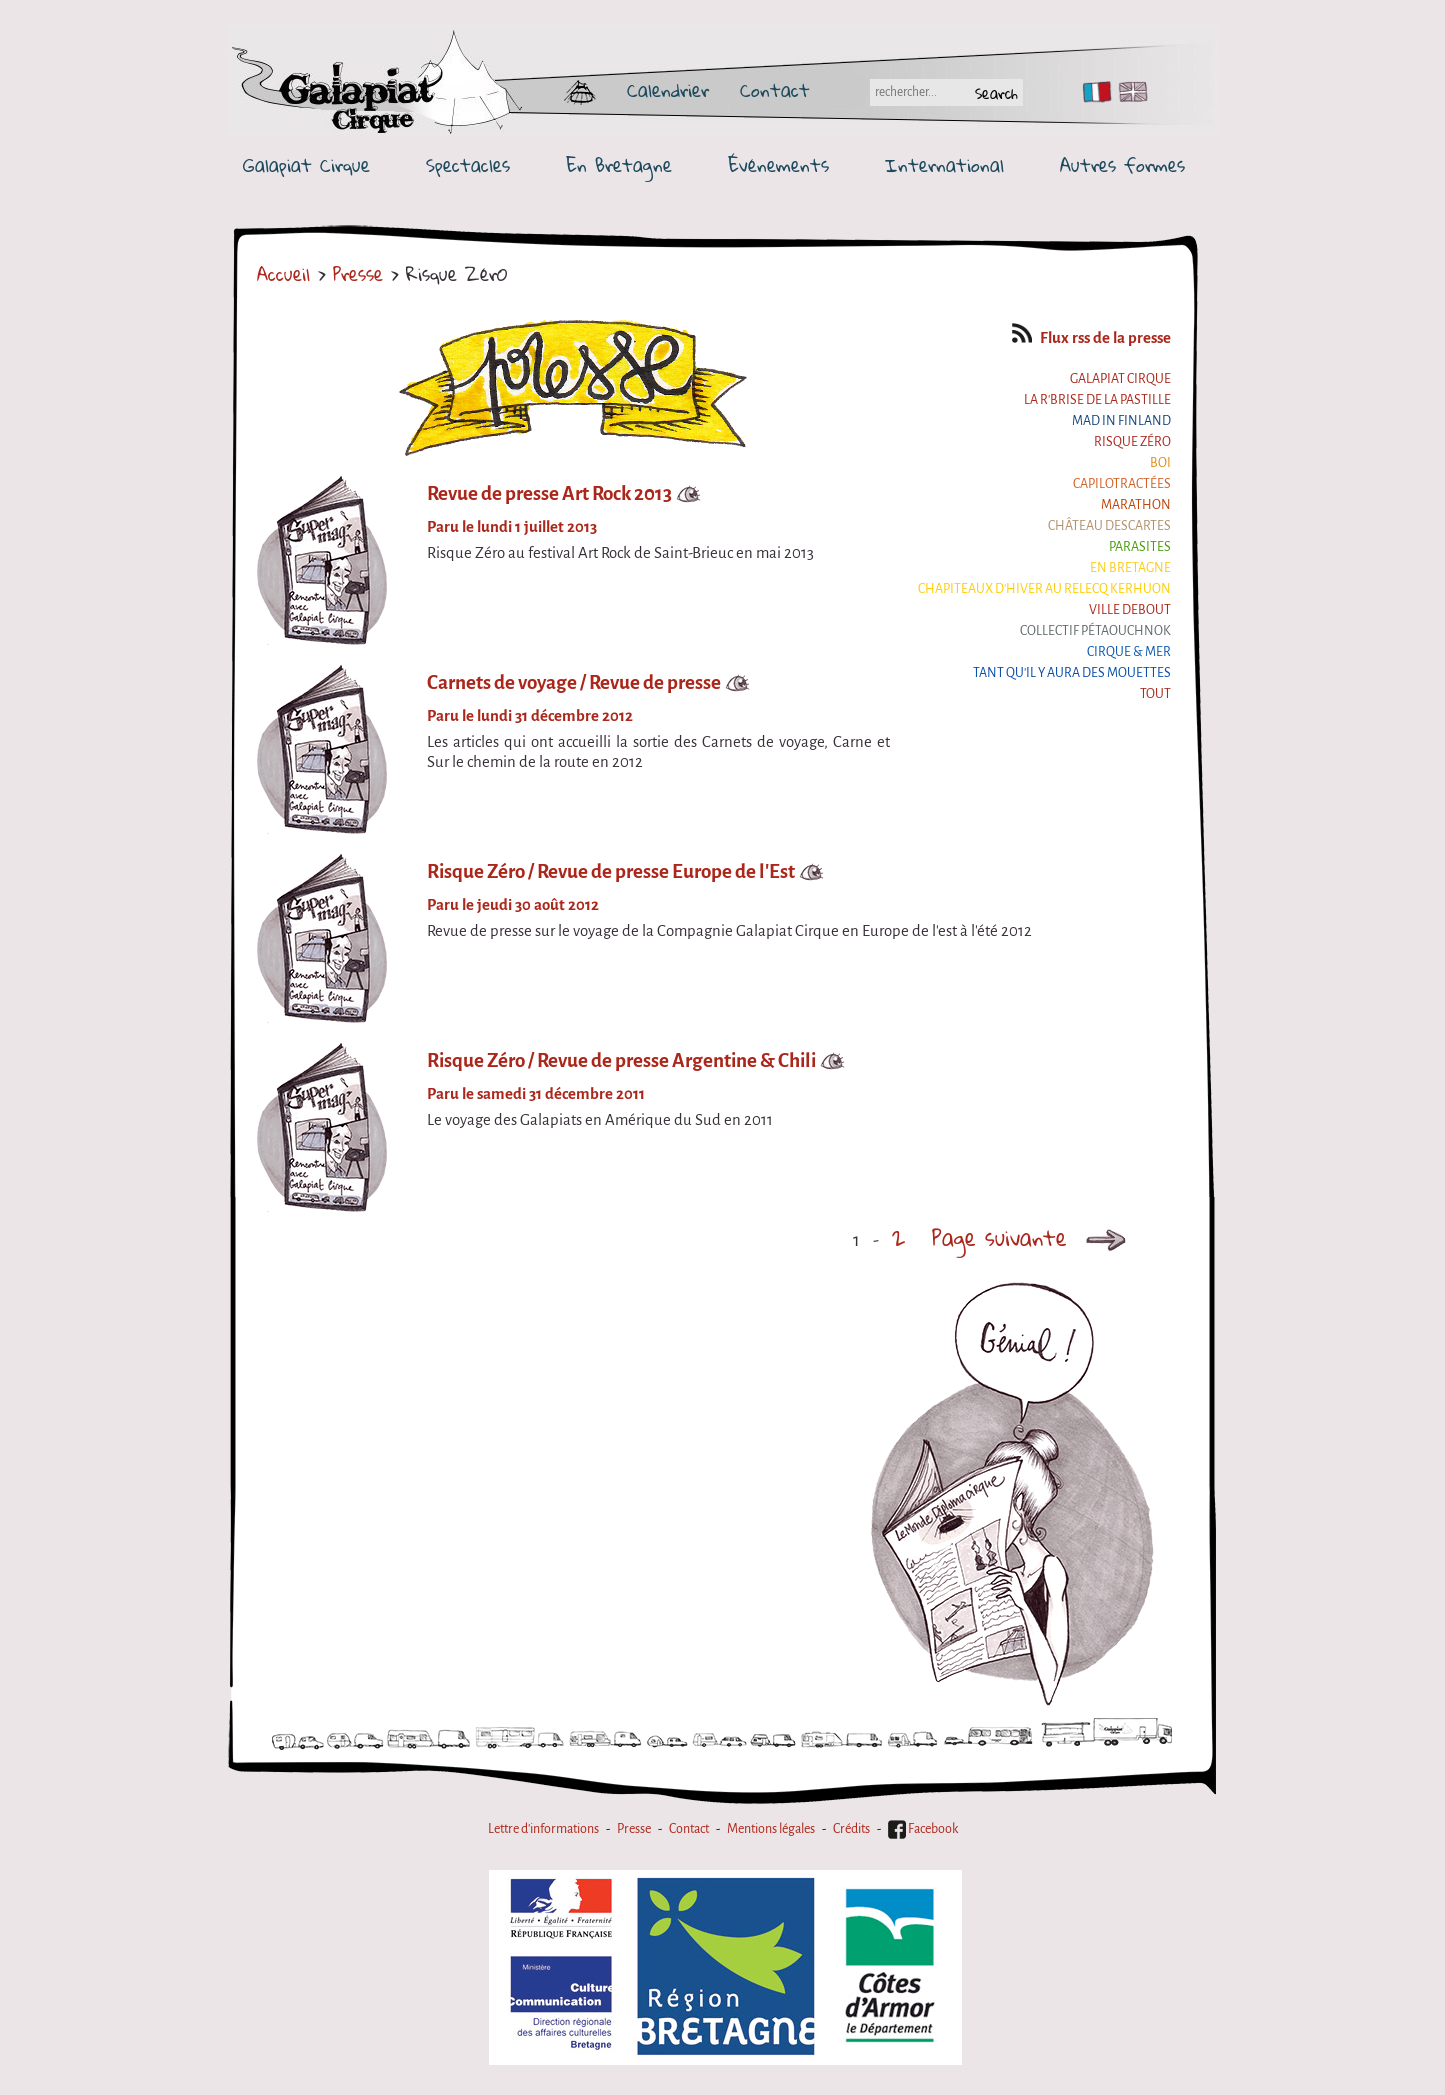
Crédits (851, 1829)
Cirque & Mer (1129, 652)
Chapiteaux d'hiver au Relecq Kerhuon (1044, 589)
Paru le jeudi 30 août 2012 (513, 905)
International (944, 165)
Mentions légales (771, 1829)
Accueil (283, 274)
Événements (778, 165)
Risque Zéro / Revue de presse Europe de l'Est (611, 871)
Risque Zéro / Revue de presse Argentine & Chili (621, 1060)
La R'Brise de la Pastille (1097, 400)
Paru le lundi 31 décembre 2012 (530, 716)
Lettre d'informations (543, 1829)
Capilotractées (1122, 484)
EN (1129, 92)
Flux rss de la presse (1091, 338)
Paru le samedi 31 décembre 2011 (536, 1094)
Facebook (923, 1829)
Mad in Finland (1121, 421)
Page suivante (1034, 1237)
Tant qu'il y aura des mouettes (1072, 673)
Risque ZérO (1132, 442)
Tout (1155, 694)
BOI (1160, 463)
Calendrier (668, 90)
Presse (358, 274)
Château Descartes (1109, 526)
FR (1092, 92)
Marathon (1136, 505)
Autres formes (1122, 165)
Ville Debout (1130, 610)
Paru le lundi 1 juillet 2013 (512, 527)
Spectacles (468, 165)
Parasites (1140, 547)
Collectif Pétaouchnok (1095, 631)
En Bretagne (619, 165)
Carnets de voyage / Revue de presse (574, 682)
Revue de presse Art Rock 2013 (549, 493)
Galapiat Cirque (306, 165)
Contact (775, 90)
